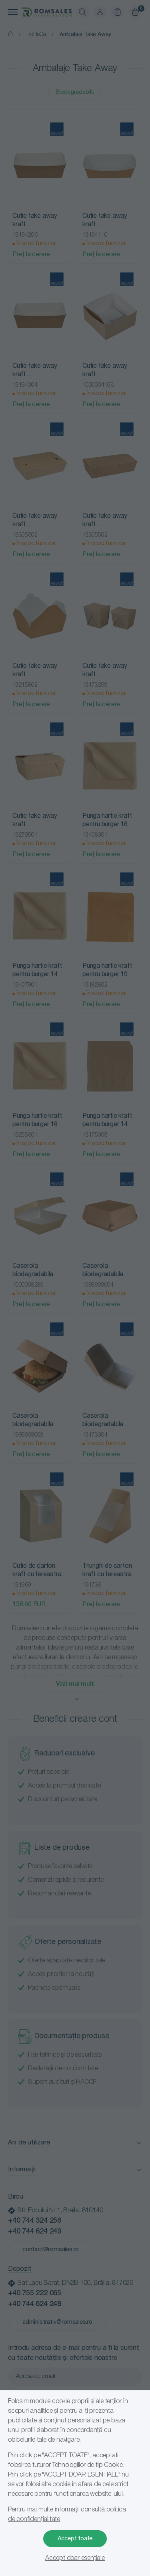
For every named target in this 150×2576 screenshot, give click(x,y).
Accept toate (75, 2539)
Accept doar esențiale (75, 2558)
